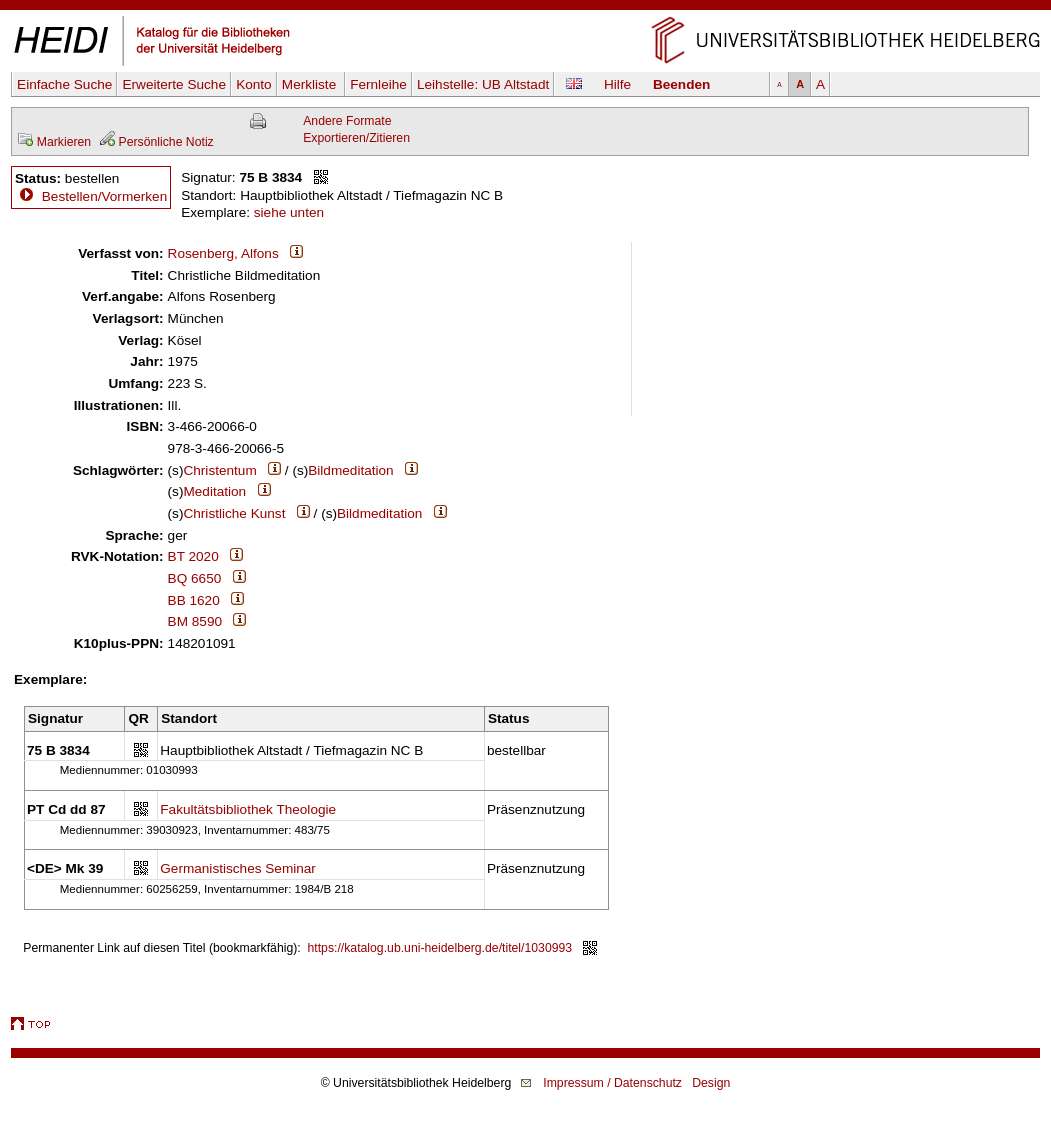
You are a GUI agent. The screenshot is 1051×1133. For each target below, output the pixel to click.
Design (711, 1083)
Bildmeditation (350, 470)
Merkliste (311, 84)
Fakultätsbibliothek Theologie (248, 809)
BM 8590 (195, 621)
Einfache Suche (64, 84)
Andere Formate (347, 121)
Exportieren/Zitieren (356, 138)
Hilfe (617, 84)
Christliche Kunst (234, 513)
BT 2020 (193, 556)
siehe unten (289, 212)
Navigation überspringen (525, 8)
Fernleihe (378, 84)
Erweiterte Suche (174, 84)
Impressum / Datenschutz (612, 1083)
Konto (254, 84)
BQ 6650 (195, 578)
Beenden (681, 84)
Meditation (214, 491)
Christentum (219, 470)
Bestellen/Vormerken (104, 196)
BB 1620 (194, 600)
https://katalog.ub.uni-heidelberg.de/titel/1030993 (440, 948)
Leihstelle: (483, 84)
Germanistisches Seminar (238, 868)
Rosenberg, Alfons (223, 253)
